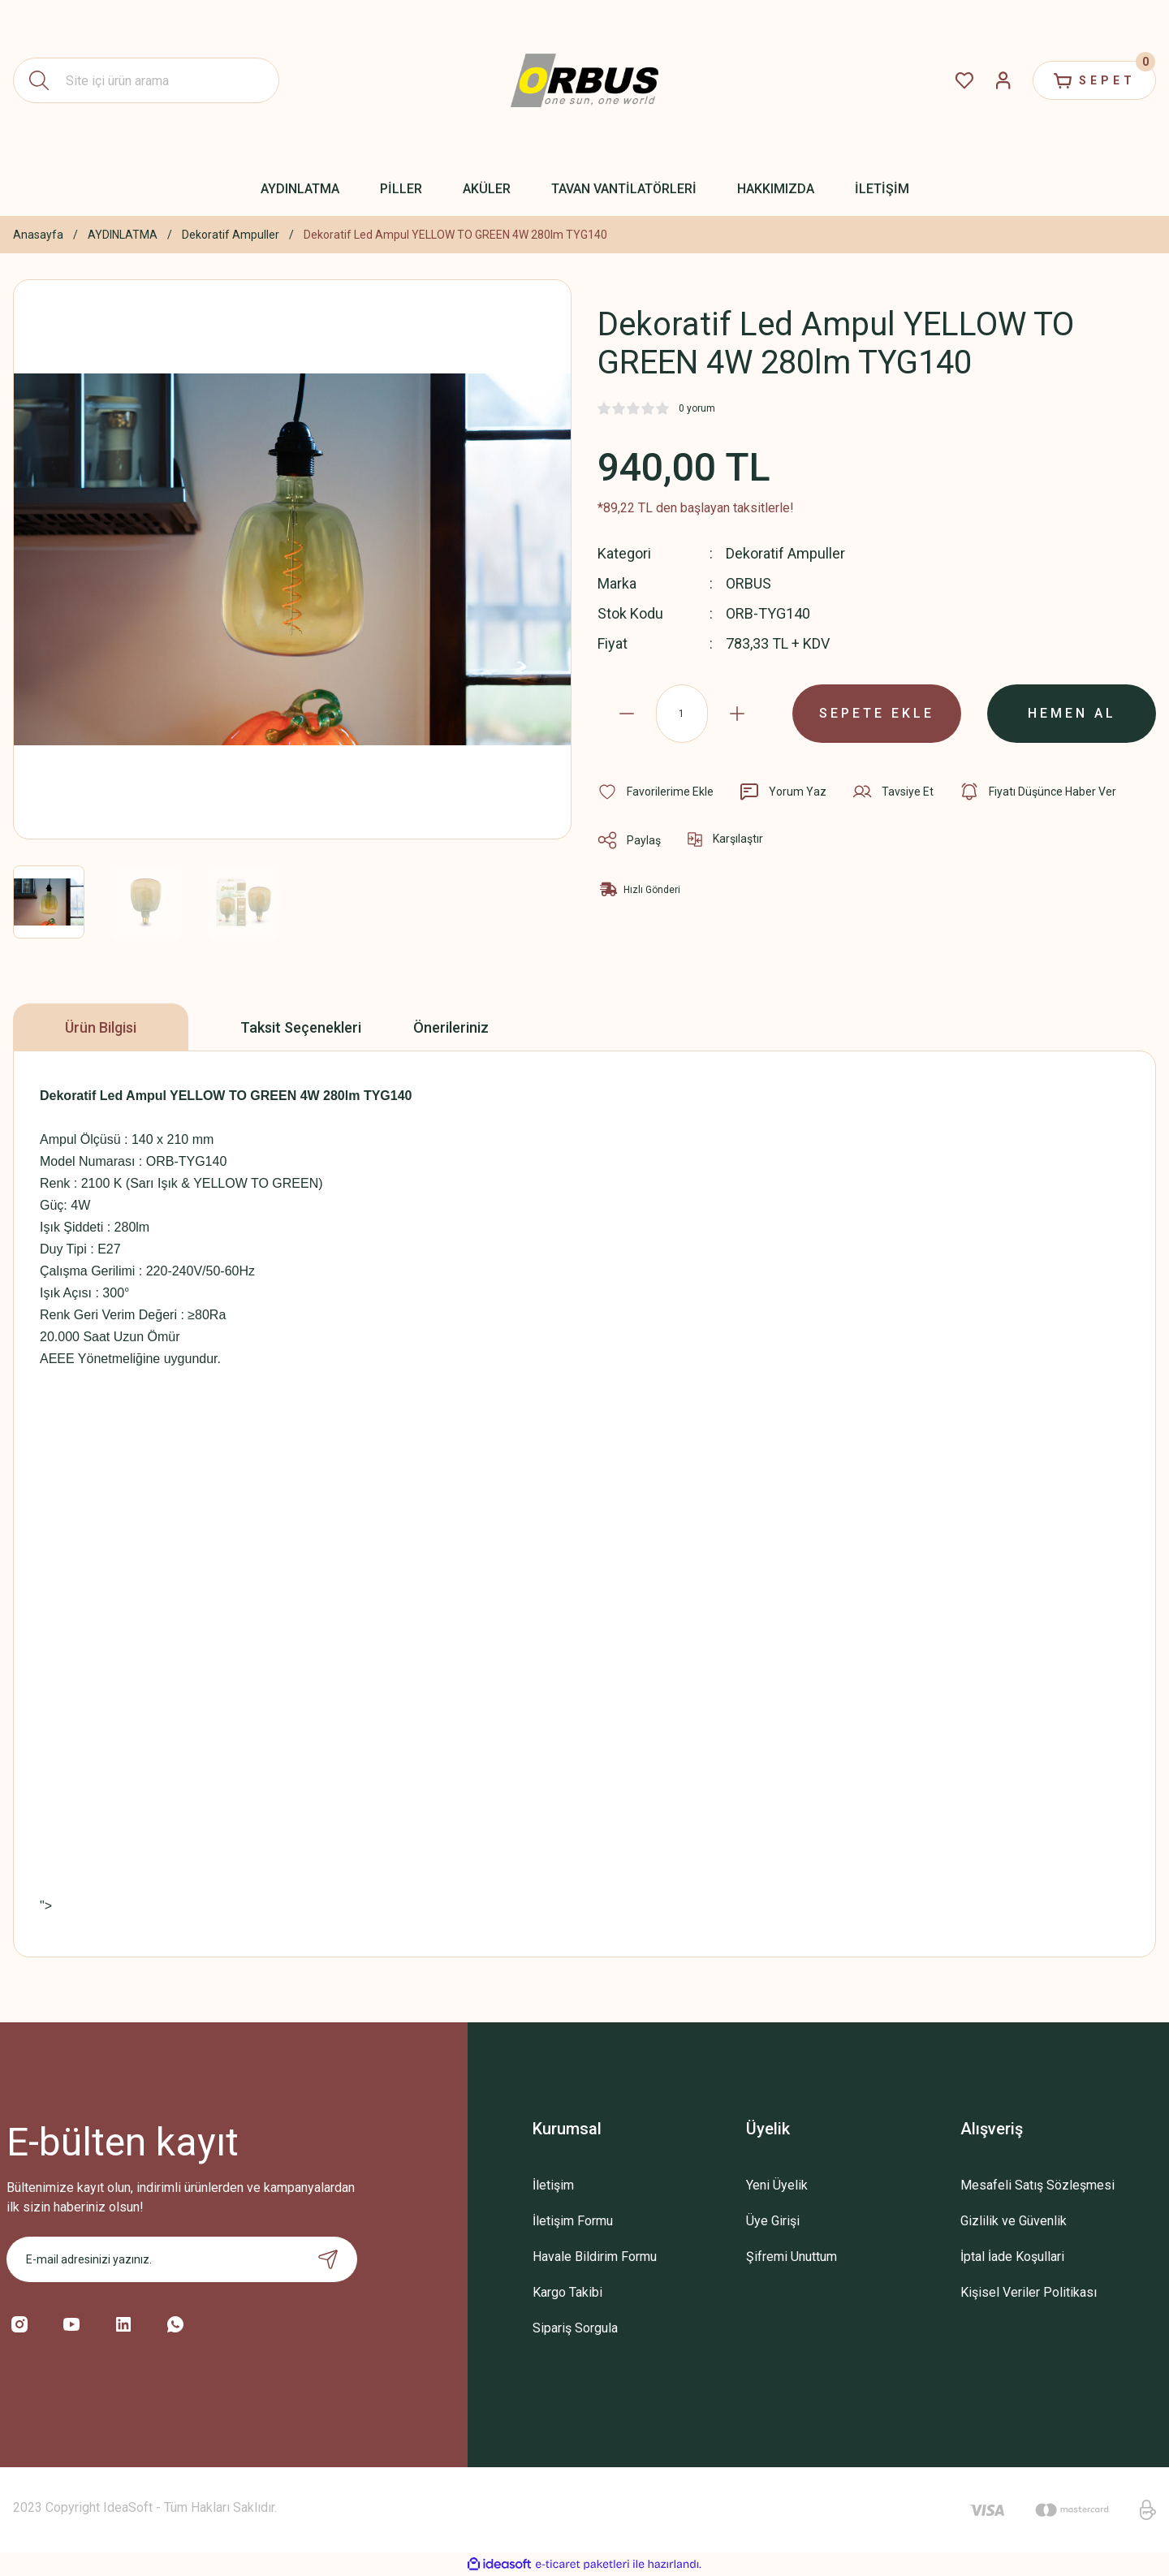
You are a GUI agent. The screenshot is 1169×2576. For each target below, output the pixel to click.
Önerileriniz (451, 1027)
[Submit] (328, 2259)
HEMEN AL (1072, 713)
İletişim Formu (573, 2221)
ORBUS (748, 583)
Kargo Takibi (567, 2292)
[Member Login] (1003, 80)
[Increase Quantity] (737, 713)
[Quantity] (682, 713)
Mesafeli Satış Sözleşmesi (1037, 2185)
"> (192, 1906)
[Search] (146, 80)
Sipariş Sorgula (575, 2328)
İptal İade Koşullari (1012, 2256)
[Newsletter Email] (181, 2259)
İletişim (553, 2185)
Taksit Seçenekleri (300, 1027)
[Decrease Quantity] (626, 713)
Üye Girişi (773, 2221)
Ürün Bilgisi (100, 1027)
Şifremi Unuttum (791, 2256)
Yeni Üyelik (777, 2185)
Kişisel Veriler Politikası (1028, 2292)
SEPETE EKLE (876, 713)
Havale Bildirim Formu (595, 2256)
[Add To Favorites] (655, 791)
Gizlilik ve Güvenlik (1013, 2221)
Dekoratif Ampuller (785, 553)
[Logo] (584, 80)
